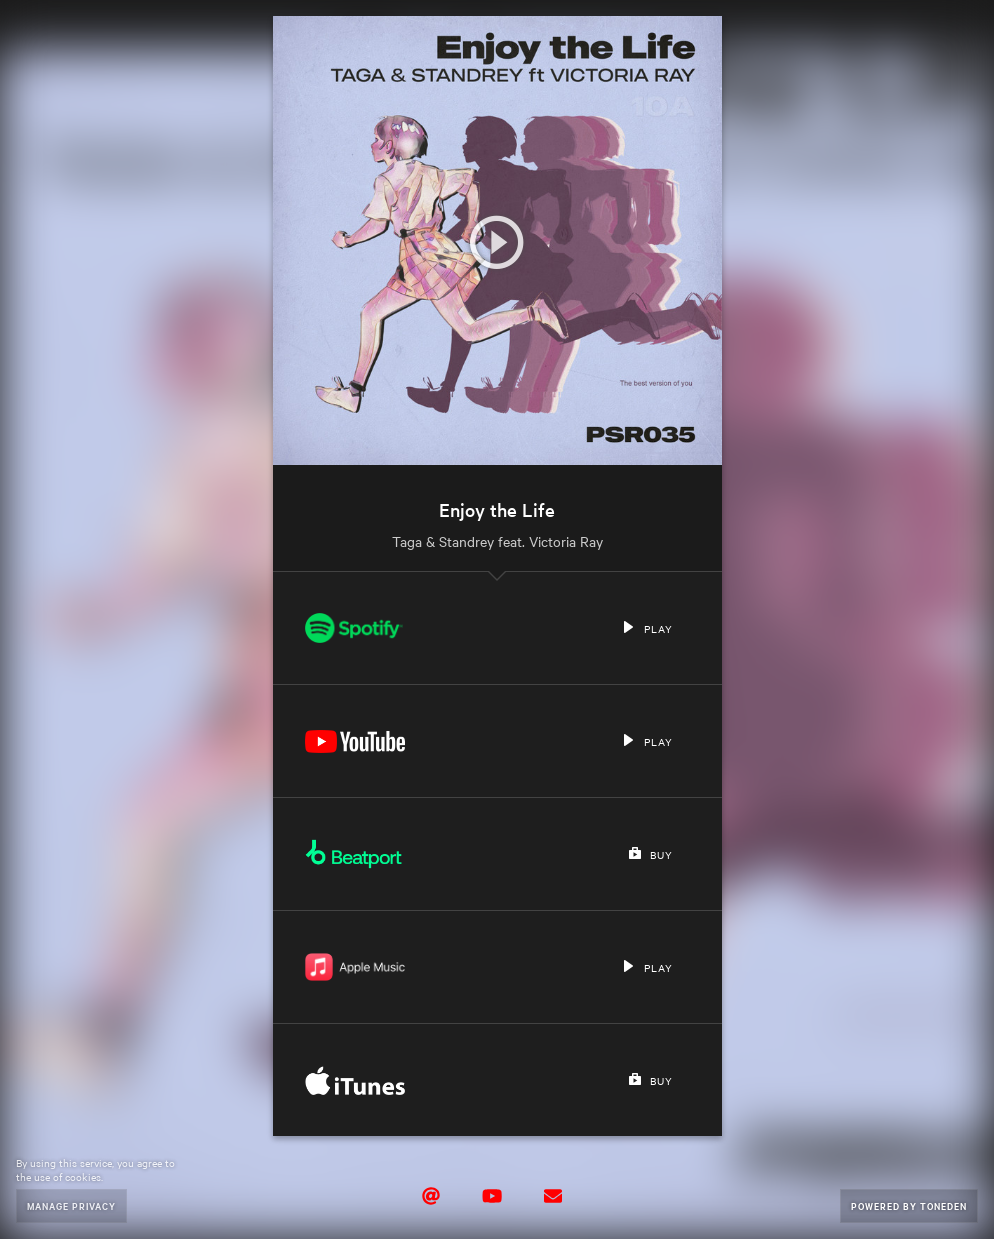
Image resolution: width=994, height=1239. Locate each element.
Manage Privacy (71, 1205)
